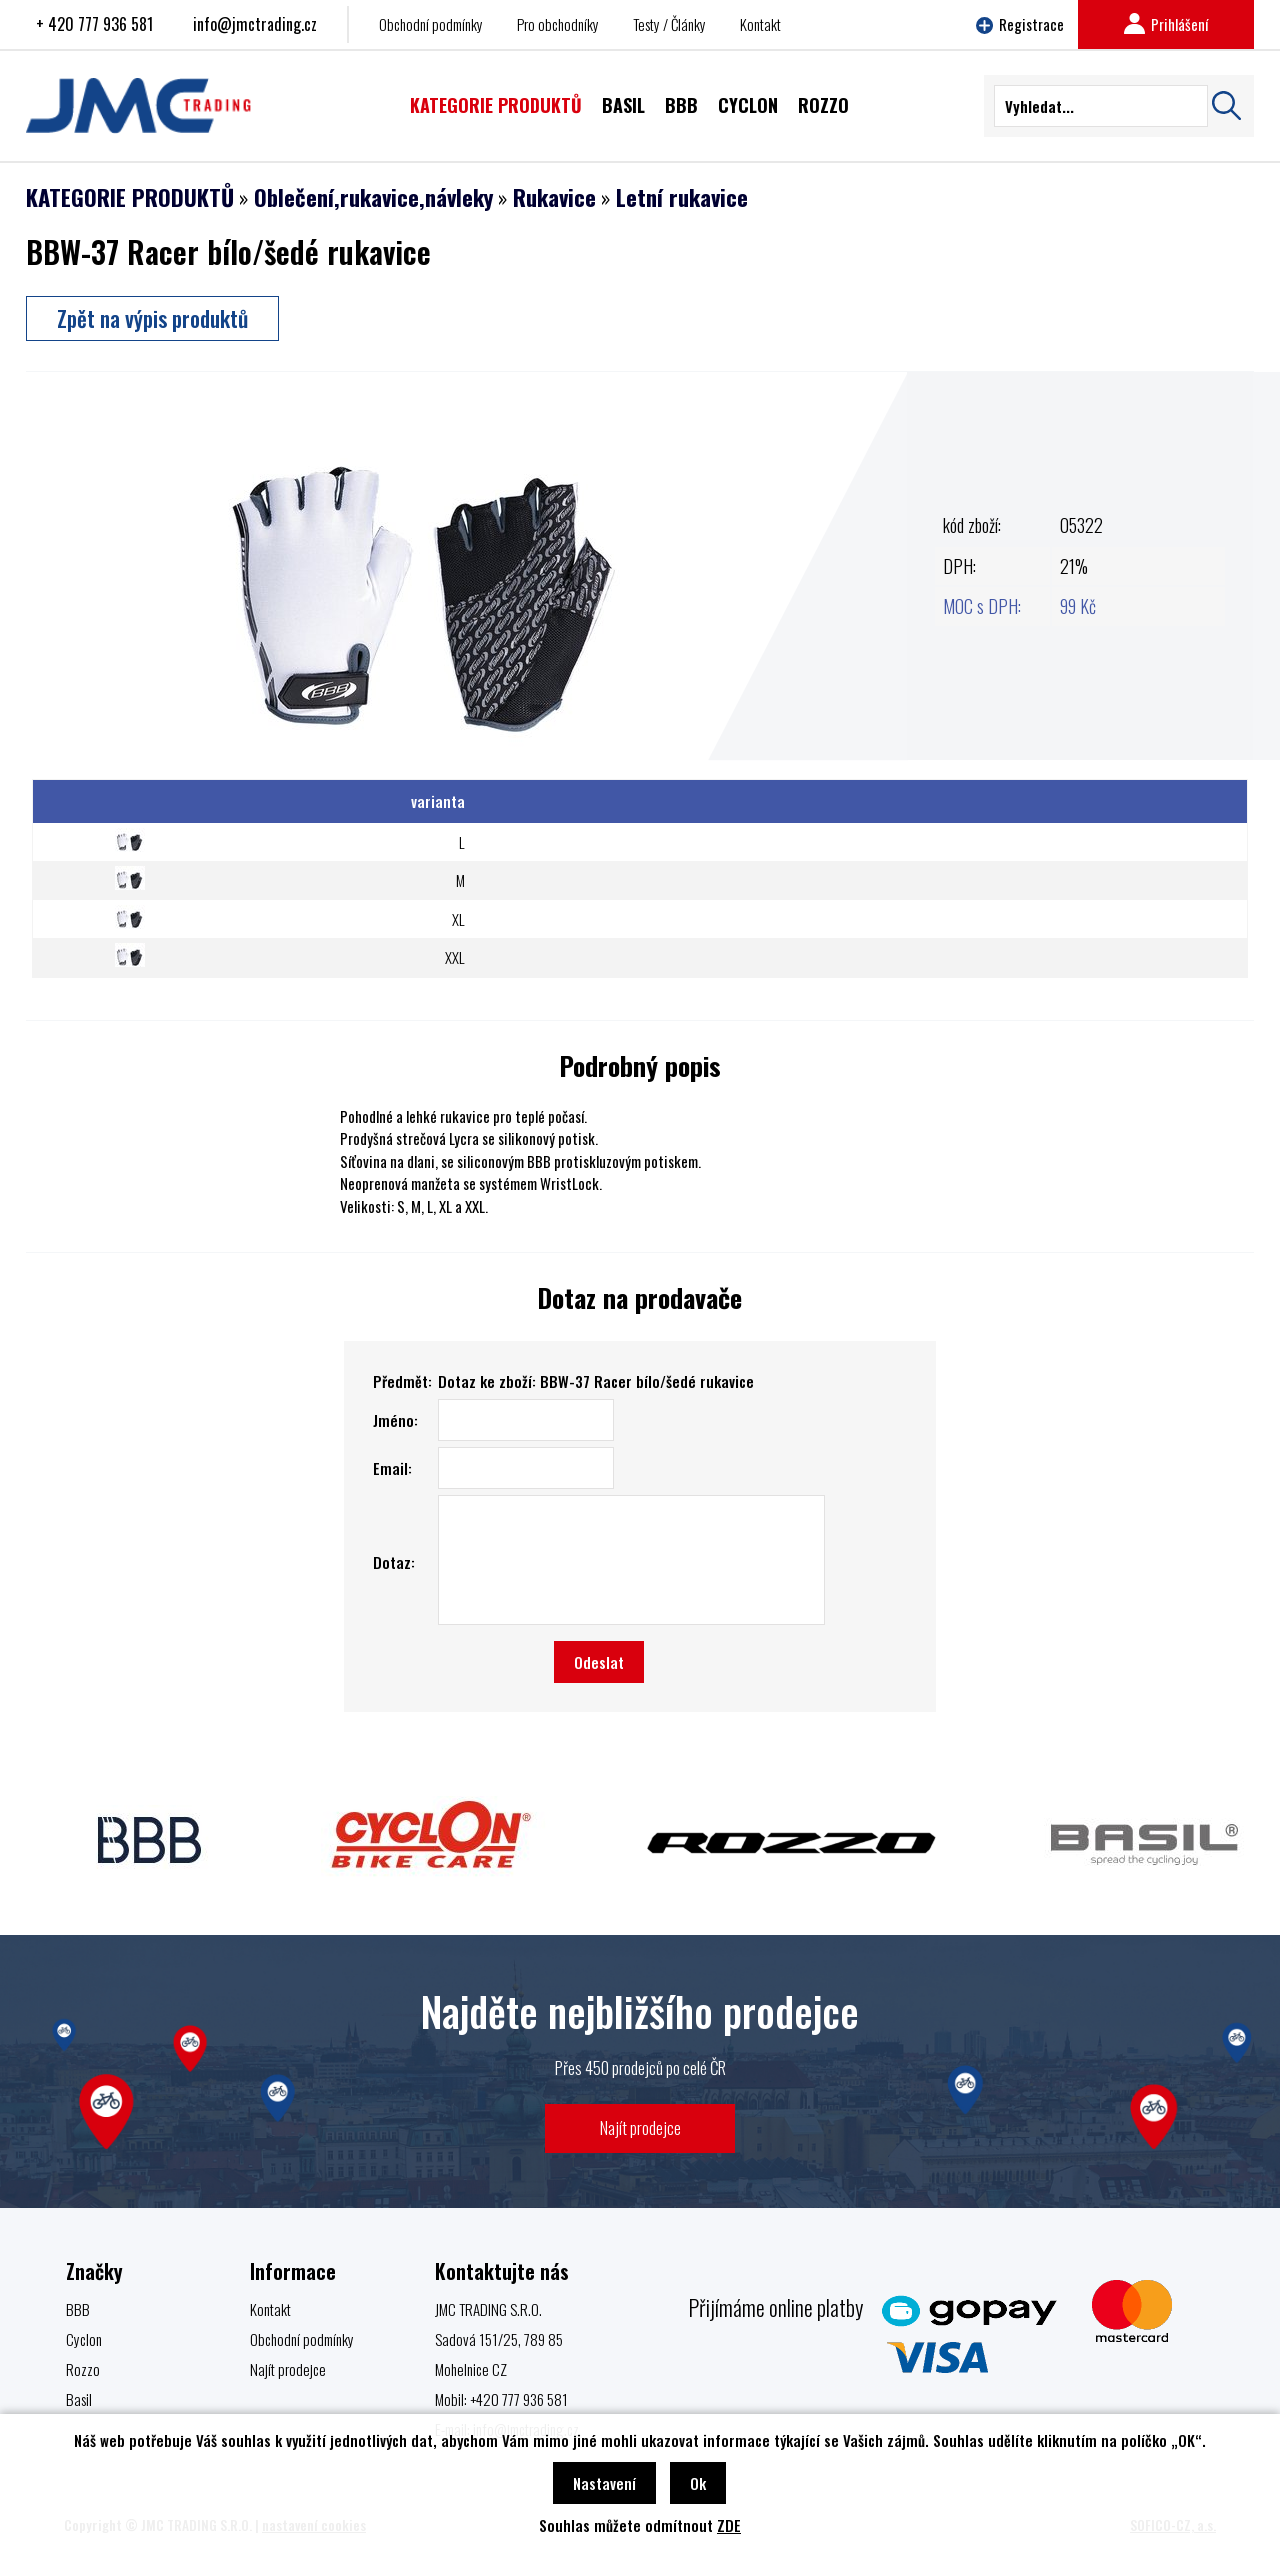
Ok (698, 2483)
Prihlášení (1166, 24)
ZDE (729, 2525)
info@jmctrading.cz (255, 24)
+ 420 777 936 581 (94, 24)
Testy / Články (669, 24)
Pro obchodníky (558, 24)
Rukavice (554, 197)
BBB (78, 2309)
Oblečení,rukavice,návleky (373, 197)
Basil (79, 2399)
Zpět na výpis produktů (152, 318)
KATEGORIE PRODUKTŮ (130, 197)
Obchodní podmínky (431, 24)
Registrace (1020, 24)
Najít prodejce (640, 2127)
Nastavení (604, 2483)
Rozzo (83, 2369)
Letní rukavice (682, 197)
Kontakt (760, 24)
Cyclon (84, 2339)
